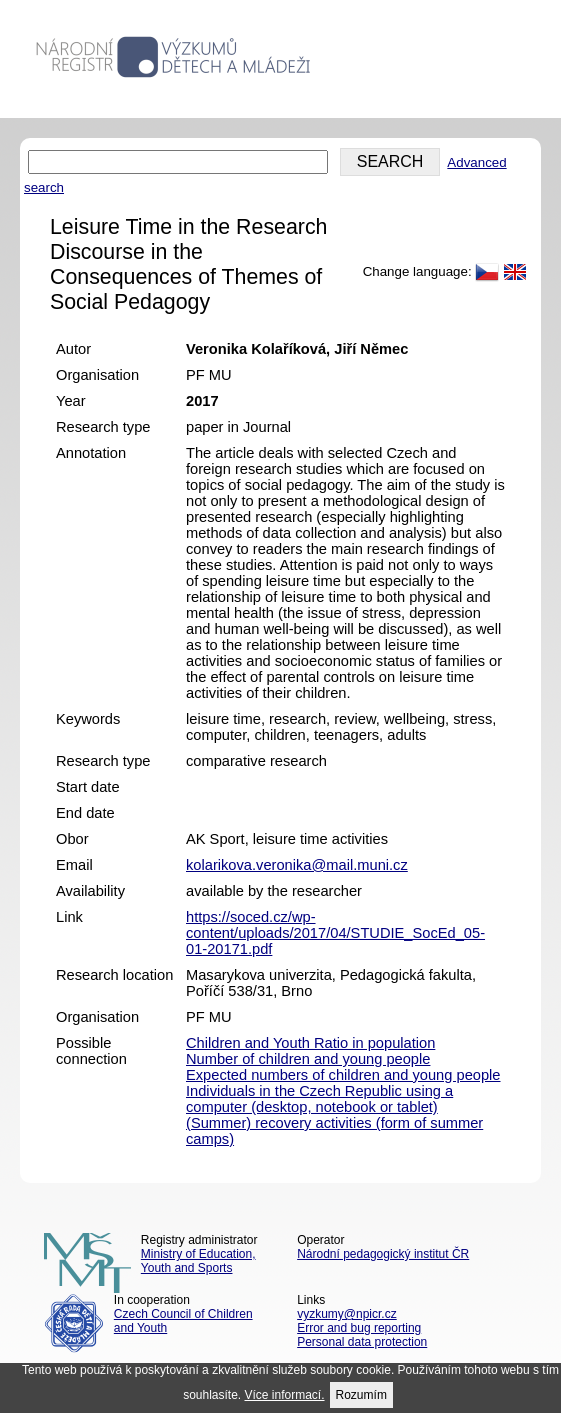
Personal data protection (362, 1342)
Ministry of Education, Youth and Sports (198, 1261)
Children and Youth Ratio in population (310, 1043)
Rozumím (361, 1395)
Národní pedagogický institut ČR (383, 1254)
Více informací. (285, 1395)
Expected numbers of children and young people (343, 1075)
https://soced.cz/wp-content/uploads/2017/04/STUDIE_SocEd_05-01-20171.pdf (335, 933)
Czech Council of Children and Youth (183, 1321)
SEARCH (390, 161)
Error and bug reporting (359, 1328)
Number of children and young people (308, 1059)
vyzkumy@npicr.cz (347, 1314)
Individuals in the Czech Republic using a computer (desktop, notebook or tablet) (319, 1099)
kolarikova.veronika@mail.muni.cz (297, 865)
